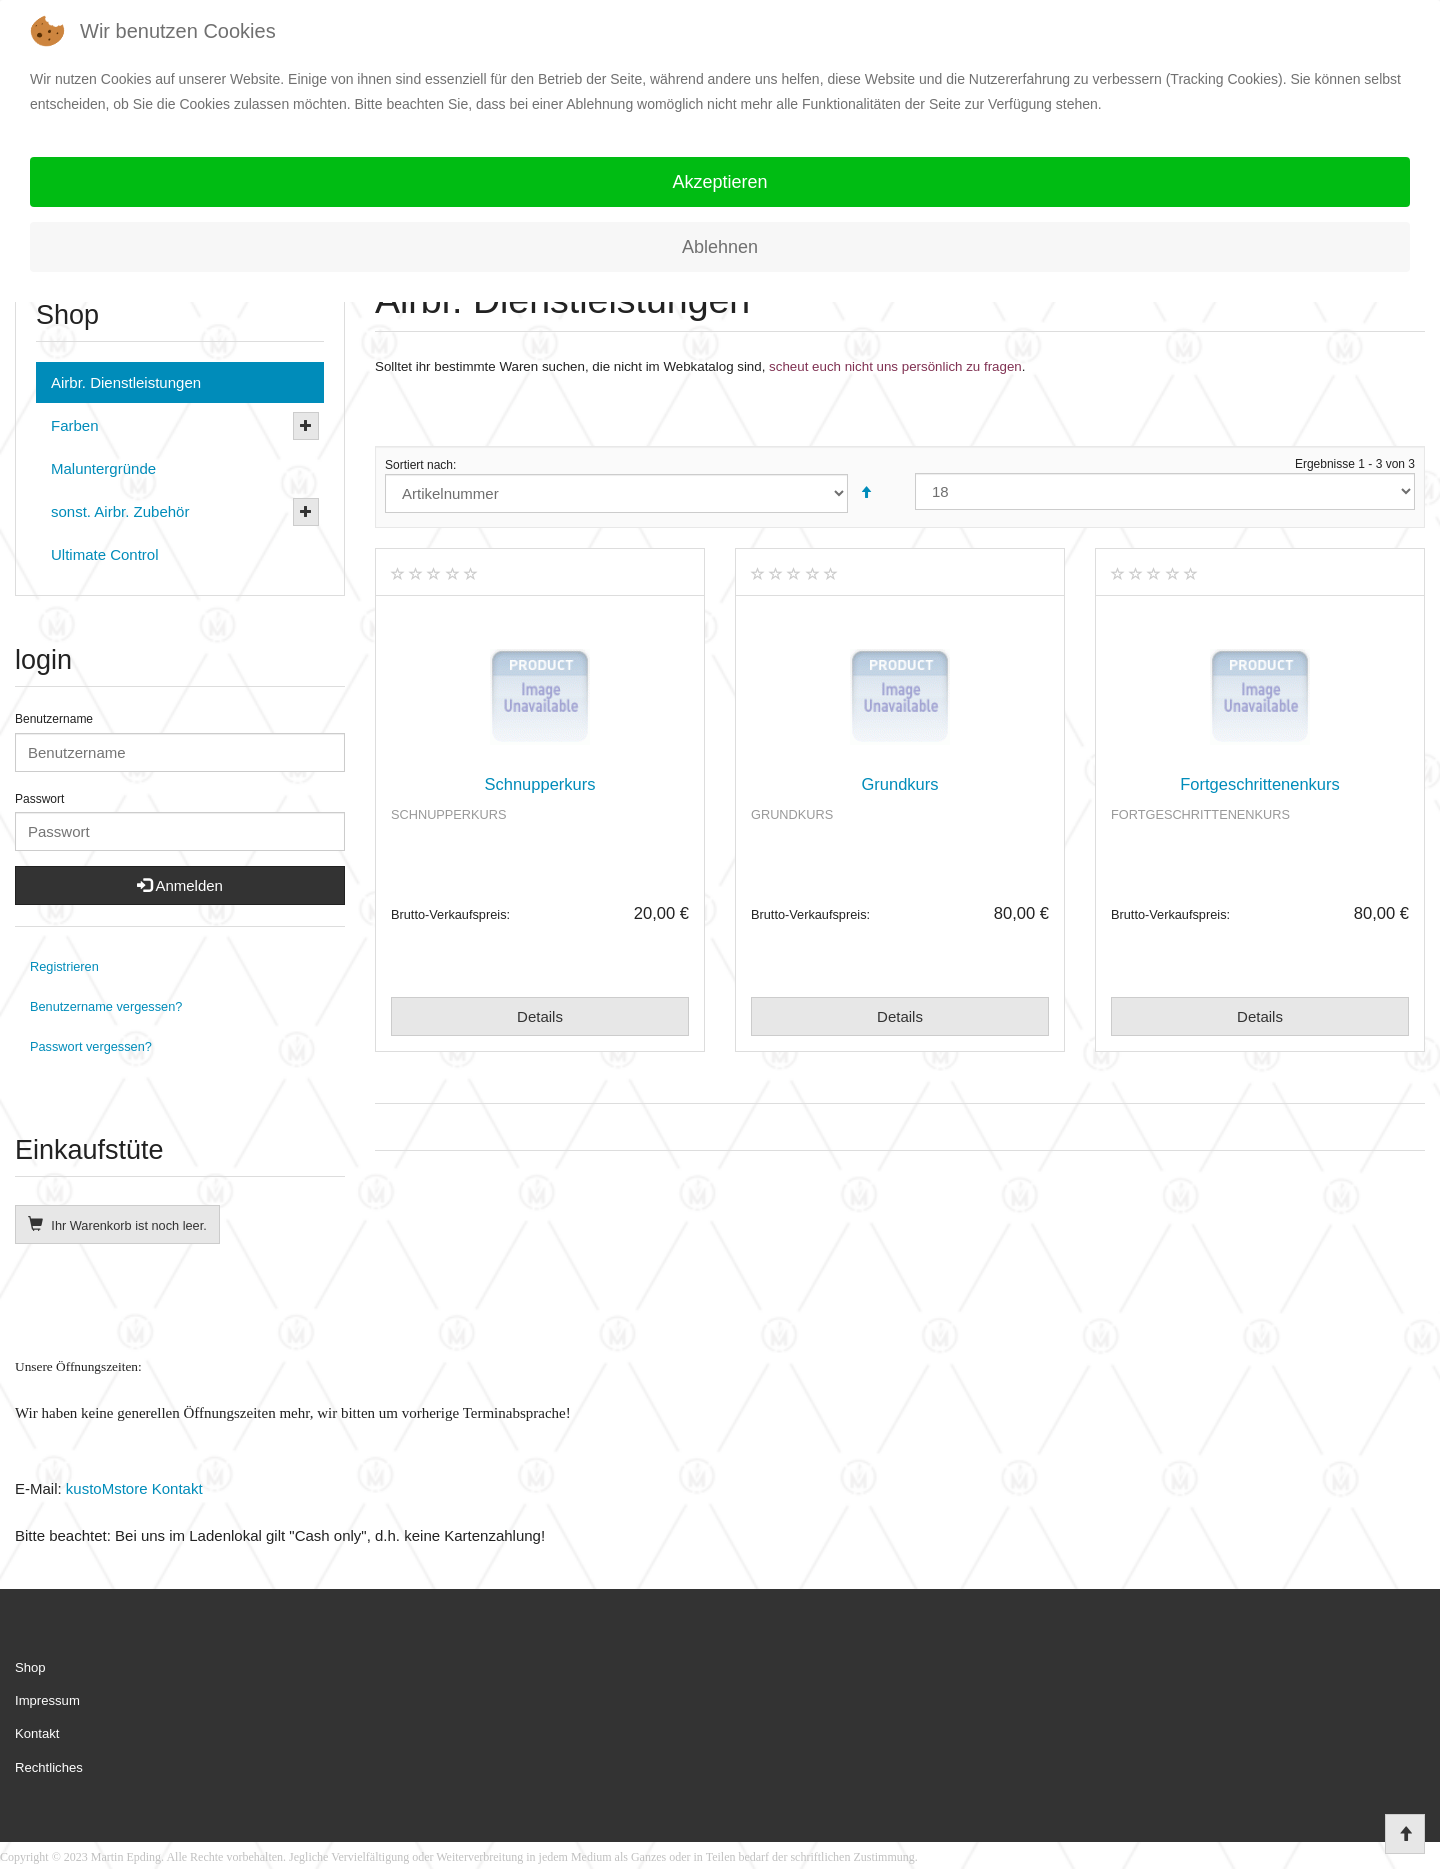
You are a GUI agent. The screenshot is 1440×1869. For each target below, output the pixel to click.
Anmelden (180, 885)
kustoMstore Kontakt (132, 1488)
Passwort (39, 799)
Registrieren (64, 966)
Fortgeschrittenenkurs (1260, 784)
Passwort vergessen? (91, 1046)
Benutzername (54, 719)
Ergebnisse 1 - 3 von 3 (1165, 483)
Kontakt (37, 1733)
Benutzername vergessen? (106, 1006)
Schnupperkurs (540, 784)
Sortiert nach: (635, 485)
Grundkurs (899, 784)
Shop (30, 1667)
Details (540, 1016)
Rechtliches (49, 1767)
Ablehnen (720, 247)
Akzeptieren (719, 182)
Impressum (47, 1700)
